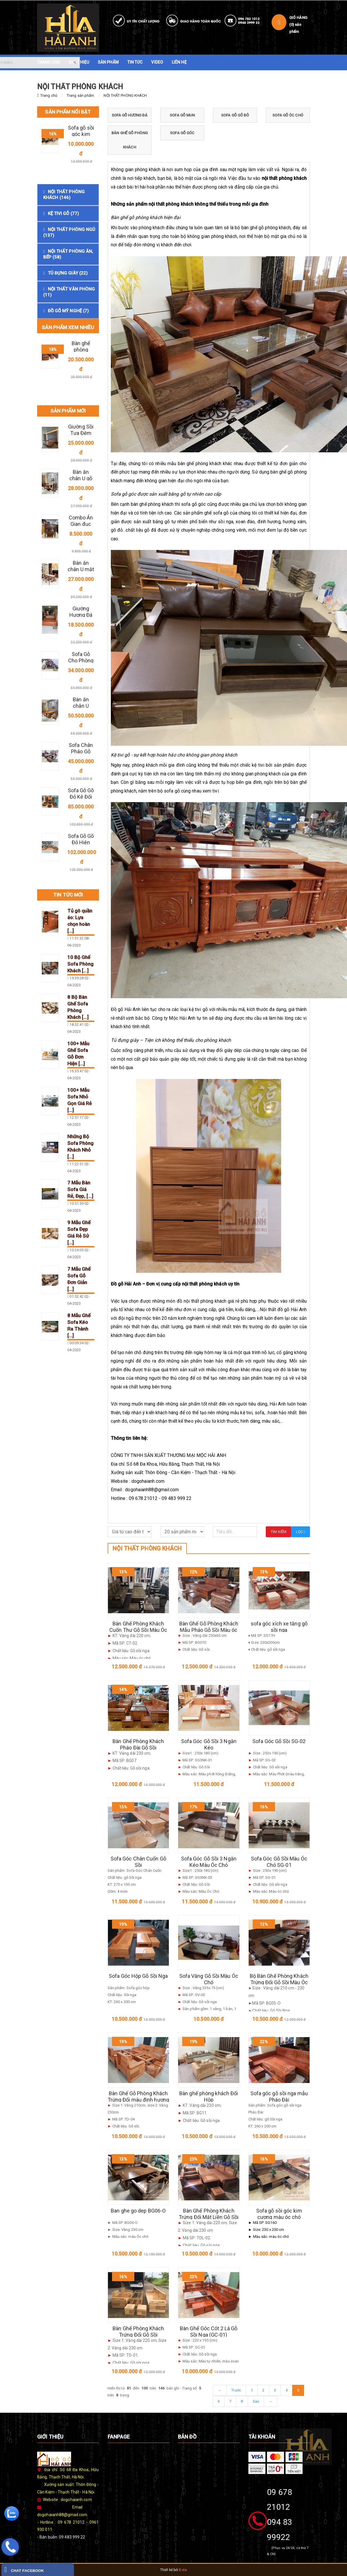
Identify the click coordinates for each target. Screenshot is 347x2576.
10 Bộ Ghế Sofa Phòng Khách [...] (80, 964)
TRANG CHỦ (48, 62)
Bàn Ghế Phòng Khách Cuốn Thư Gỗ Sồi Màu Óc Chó (138, 1629)
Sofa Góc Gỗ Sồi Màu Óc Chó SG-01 (279, 1862)
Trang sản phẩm (80, 95)
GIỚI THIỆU (78, 62)
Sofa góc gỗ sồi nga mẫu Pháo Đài (279, 2096)
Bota (183, 2570)
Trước (236, 2390)
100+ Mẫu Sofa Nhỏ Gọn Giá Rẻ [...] (79, 1100)
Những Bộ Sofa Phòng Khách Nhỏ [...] (80, 1146)
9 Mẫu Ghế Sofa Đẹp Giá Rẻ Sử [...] (79, 1232)
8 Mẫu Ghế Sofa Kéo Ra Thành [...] (79, 1325)
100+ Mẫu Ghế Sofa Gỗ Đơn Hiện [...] (78, 1053)
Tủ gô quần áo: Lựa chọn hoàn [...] (80, 921)
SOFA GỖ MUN (182, 115)
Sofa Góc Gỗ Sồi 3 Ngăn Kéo (208, 1744)
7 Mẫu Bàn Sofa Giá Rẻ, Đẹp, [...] (80, 1189)
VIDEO (157, 62)
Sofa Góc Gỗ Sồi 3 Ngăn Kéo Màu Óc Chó (208, 1862)
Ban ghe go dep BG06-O (138, 2211)
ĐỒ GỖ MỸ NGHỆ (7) (68, 310)
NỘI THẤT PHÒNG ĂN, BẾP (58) (68, 254)
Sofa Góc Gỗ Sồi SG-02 (279, 1741)
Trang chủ (48, 95)
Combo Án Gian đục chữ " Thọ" (81, 524)
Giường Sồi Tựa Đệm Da (80, 433)
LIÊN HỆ (179, 62)
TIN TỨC (135, 62)
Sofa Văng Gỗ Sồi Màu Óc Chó (208, 1979)
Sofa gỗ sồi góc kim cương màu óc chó (279, 2214)
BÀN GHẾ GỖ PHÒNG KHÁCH (129, 140)
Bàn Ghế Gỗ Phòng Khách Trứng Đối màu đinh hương (138, 2096)
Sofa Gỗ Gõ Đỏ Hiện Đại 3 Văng (81, 842)
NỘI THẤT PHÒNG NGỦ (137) (69, 232)
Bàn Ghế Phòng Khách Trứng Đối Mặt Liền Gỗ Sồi (209, 2214)
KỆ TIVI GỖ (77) (63, 213)
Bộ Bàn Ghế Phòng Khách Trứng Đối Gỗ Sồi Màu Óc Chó (279, 1982)
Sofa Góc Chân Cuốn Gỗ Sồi (138, 1862)
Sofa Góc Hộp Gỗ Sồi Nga (138, 1976)
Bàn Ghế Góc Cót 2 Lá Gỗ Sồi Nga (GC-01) (208, 2331)
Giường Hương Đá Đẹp (81, 614)
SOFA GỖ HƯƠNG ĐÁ (130, 115)
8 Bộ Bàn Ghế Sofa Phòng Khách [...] (77, 1007)
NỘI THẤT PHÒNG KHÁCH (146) (64, 194)
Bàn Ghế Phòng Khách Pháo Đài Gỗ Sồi (138, 1744)
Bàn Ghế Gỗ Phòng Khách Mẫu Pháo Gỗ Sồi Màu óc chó (208, 1629)
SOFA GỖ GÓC (182, 133)
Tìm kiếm (278, 1532)
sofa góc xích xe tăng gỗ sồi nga (279, 1626)
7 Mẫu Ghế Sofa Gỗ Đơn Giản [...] (79, 1279)
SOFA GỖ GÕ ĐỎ (235, 115)
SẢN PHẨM (108, 62)
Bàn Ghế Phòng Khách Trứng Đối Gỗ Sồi (138, 2331)
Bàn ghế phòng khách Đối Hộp (208, 2096)
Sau (256, 2401)
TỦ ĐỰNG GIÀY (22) (68, 273)
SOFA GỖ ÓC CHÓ (287, 115)
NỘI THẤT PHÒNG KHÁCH (125, 95)
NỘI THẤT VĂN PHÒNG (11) (69, 291)
